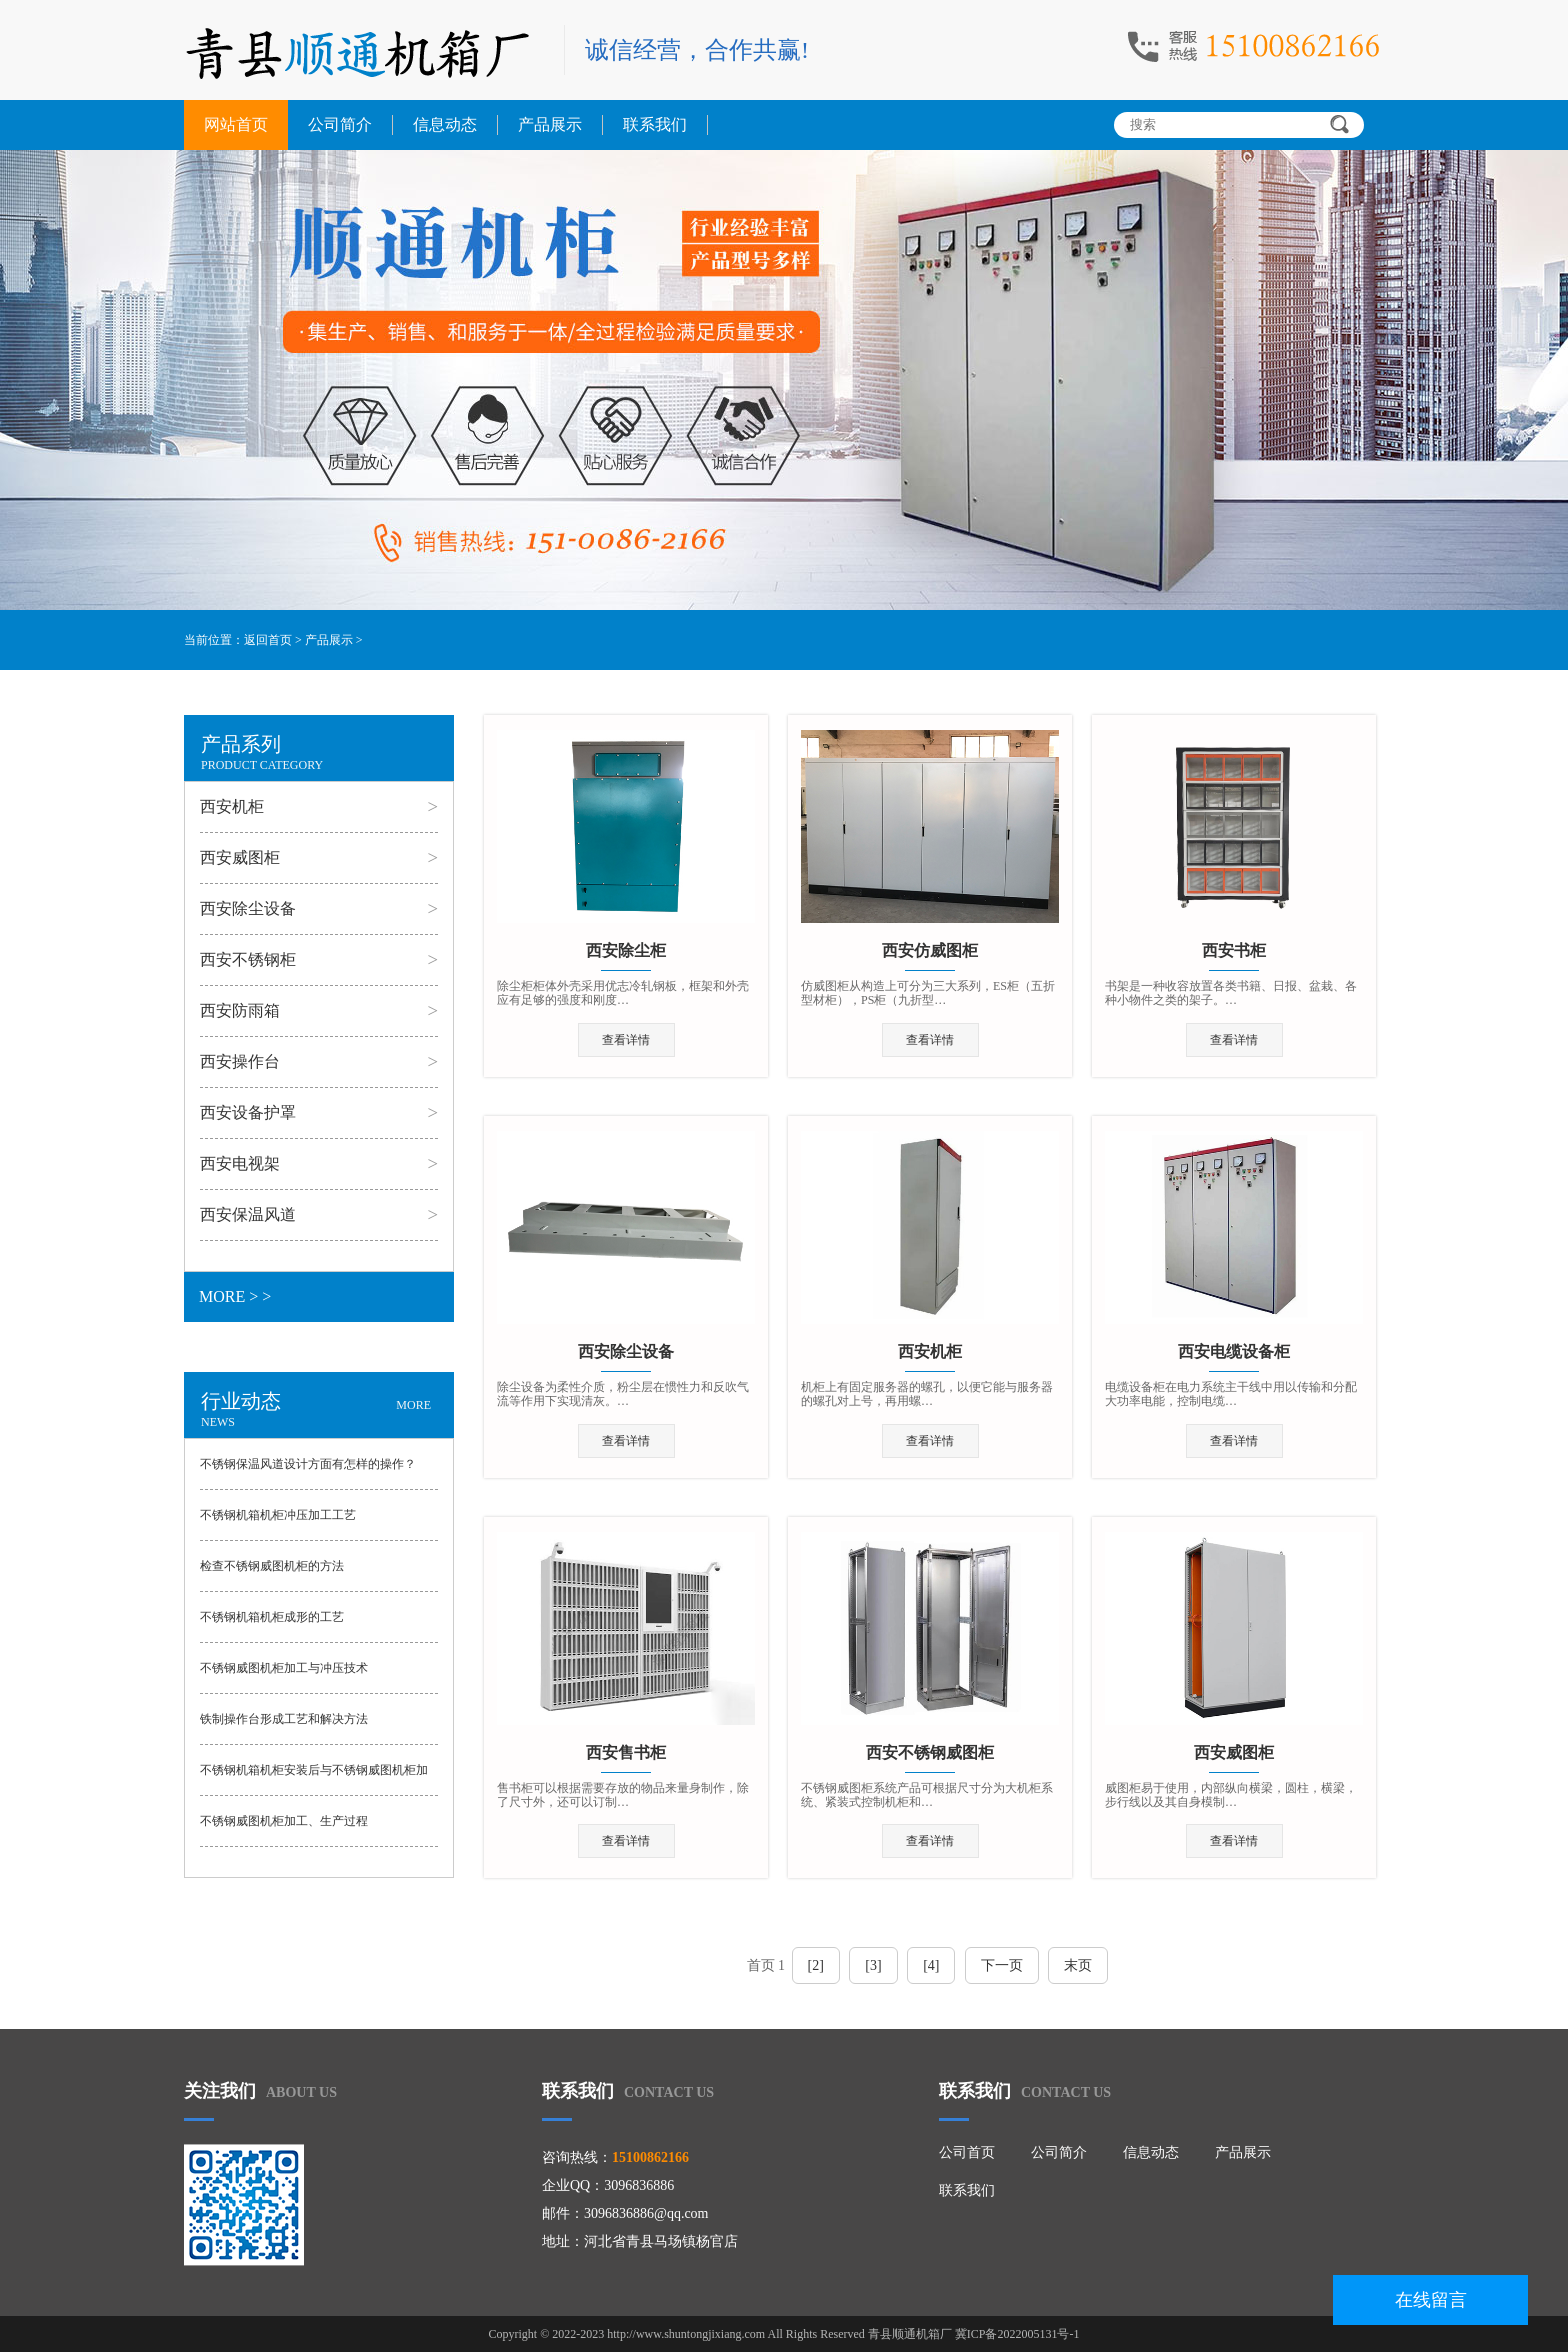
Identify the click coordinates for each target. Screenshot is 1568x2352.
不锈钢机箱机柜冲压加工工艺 (278, 1515)
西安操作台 (240, 1061)
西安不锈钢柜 (248, 959)
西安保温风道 (248, 1214)
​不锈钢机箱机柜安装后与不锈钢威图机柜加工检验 (314, 1779)
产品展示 (550, 124)
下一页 (1002, 1965)
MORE (413, 1405)
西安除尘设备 (248, 908)
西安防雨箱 (240, 1010)
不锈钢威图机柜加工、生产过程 (284, 1821)
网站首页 (236, 124)
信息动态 (445, 124)
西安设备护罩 (248, 1112)
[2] (816, 1965)
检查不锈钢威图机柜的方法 (272, 1566)
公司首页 (967, 2152)
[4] (931, 1965)
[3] (873, 1965)
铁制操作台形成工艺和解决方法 (284, 1719)
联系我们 (655, 124)
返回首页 (268, 640)
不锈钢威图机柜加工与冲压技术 (284, 1668)
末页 (1078, 1965)
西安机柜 (232, 806)
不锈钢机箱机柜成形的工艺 (272, 1617)
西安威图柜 (240, 857)
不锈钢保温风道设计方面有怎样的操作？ (308, 1464)
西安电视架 (240, 1163)
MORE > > (235, 1296)
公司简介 (340, 124)
